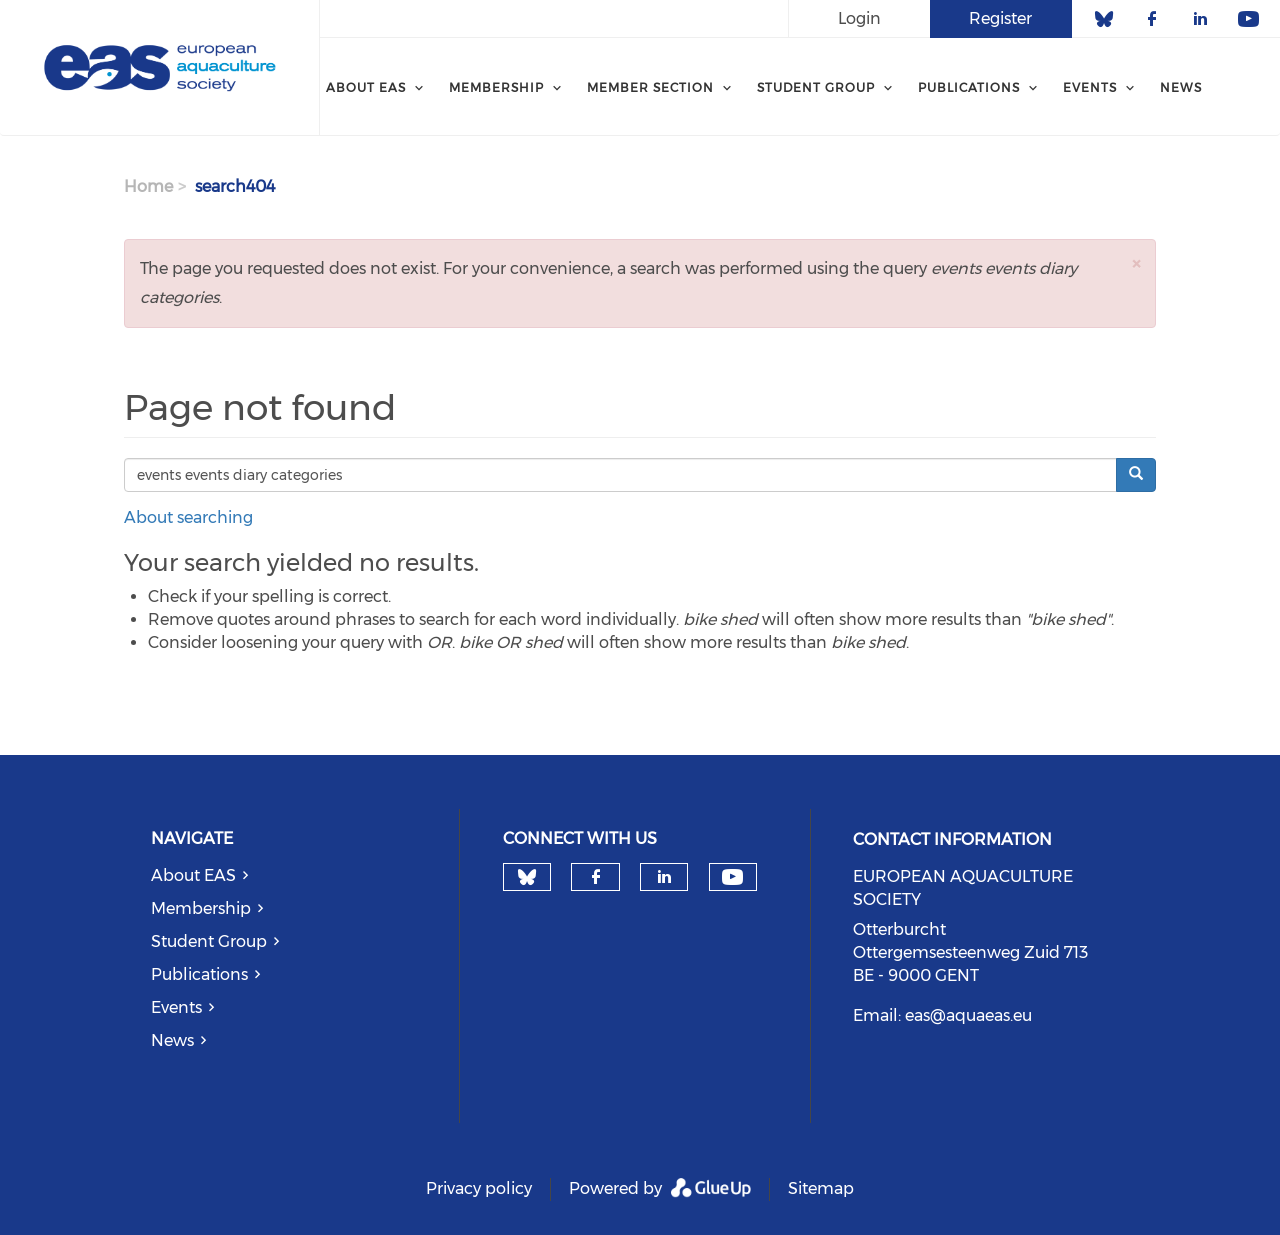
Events (176, 1007)
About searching (188, 517)
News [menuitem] (1181, 87)
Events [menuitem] (1090, 87)
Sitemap (821, 1188)
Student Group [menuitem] (816, 87)
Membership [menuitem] (496, 87)
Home (148, 186)
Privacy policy (479, 1188)
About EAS (193, 875)
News (172, 1040)
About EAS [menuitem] (366, 87)
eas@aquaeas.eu (968, 1015)
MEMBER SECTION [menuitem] (650, 87)
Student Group (209, 941)
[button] (1136, 263)
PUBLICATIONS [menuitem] (969, 87)
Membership (201, 908)
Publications (199, 974)
